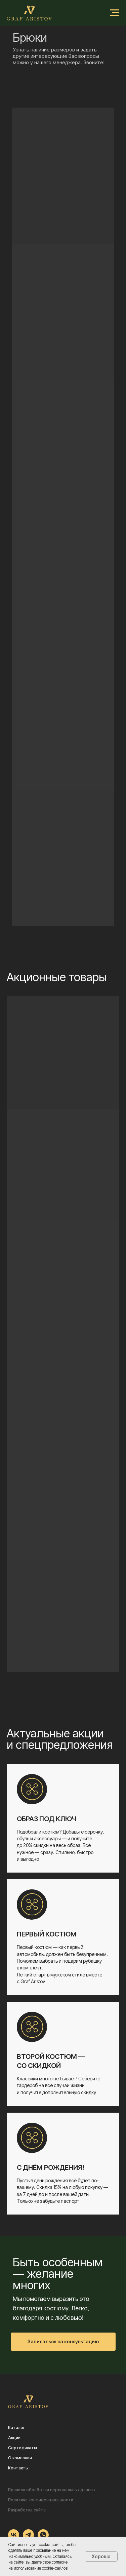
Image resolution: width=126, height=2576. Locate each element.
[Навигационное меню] (114, 12)
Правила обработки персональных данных (51, 2489)
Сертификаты (22, 2447)
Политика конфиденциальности (40, 2499)
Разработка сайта (27, 2509)
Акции (14, 2437)
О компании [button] (20, 2457)
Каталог (16, 2427)
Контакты (18, 2467)
